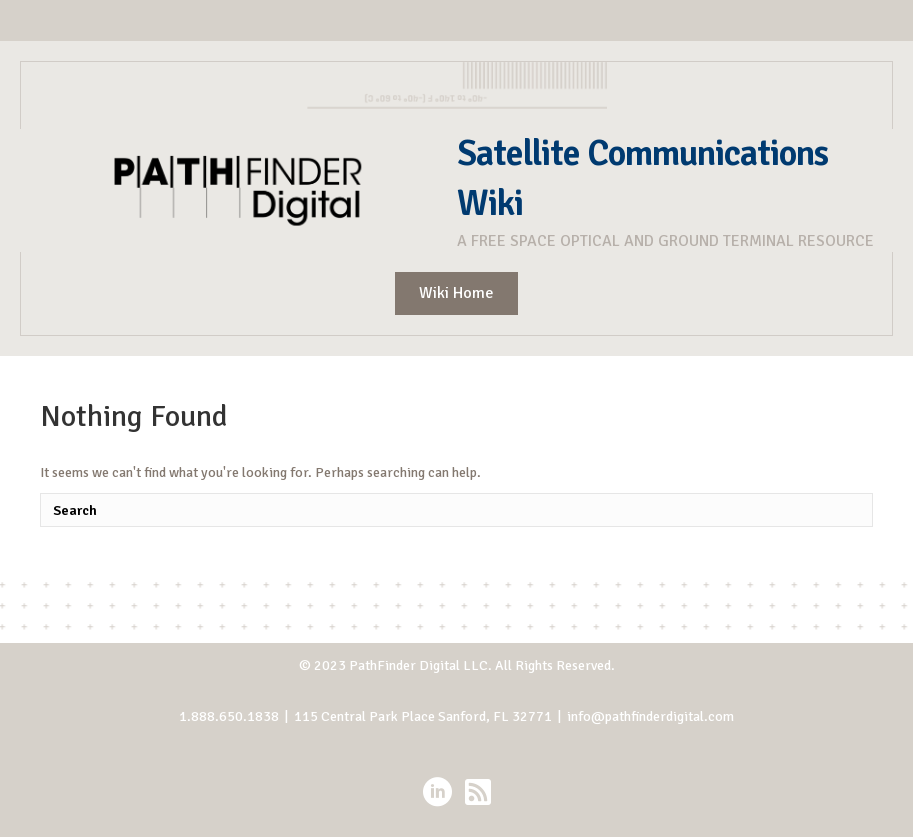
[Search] (456, 510)
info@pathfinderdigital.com (650, 716)
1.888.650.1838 (229, 716)
